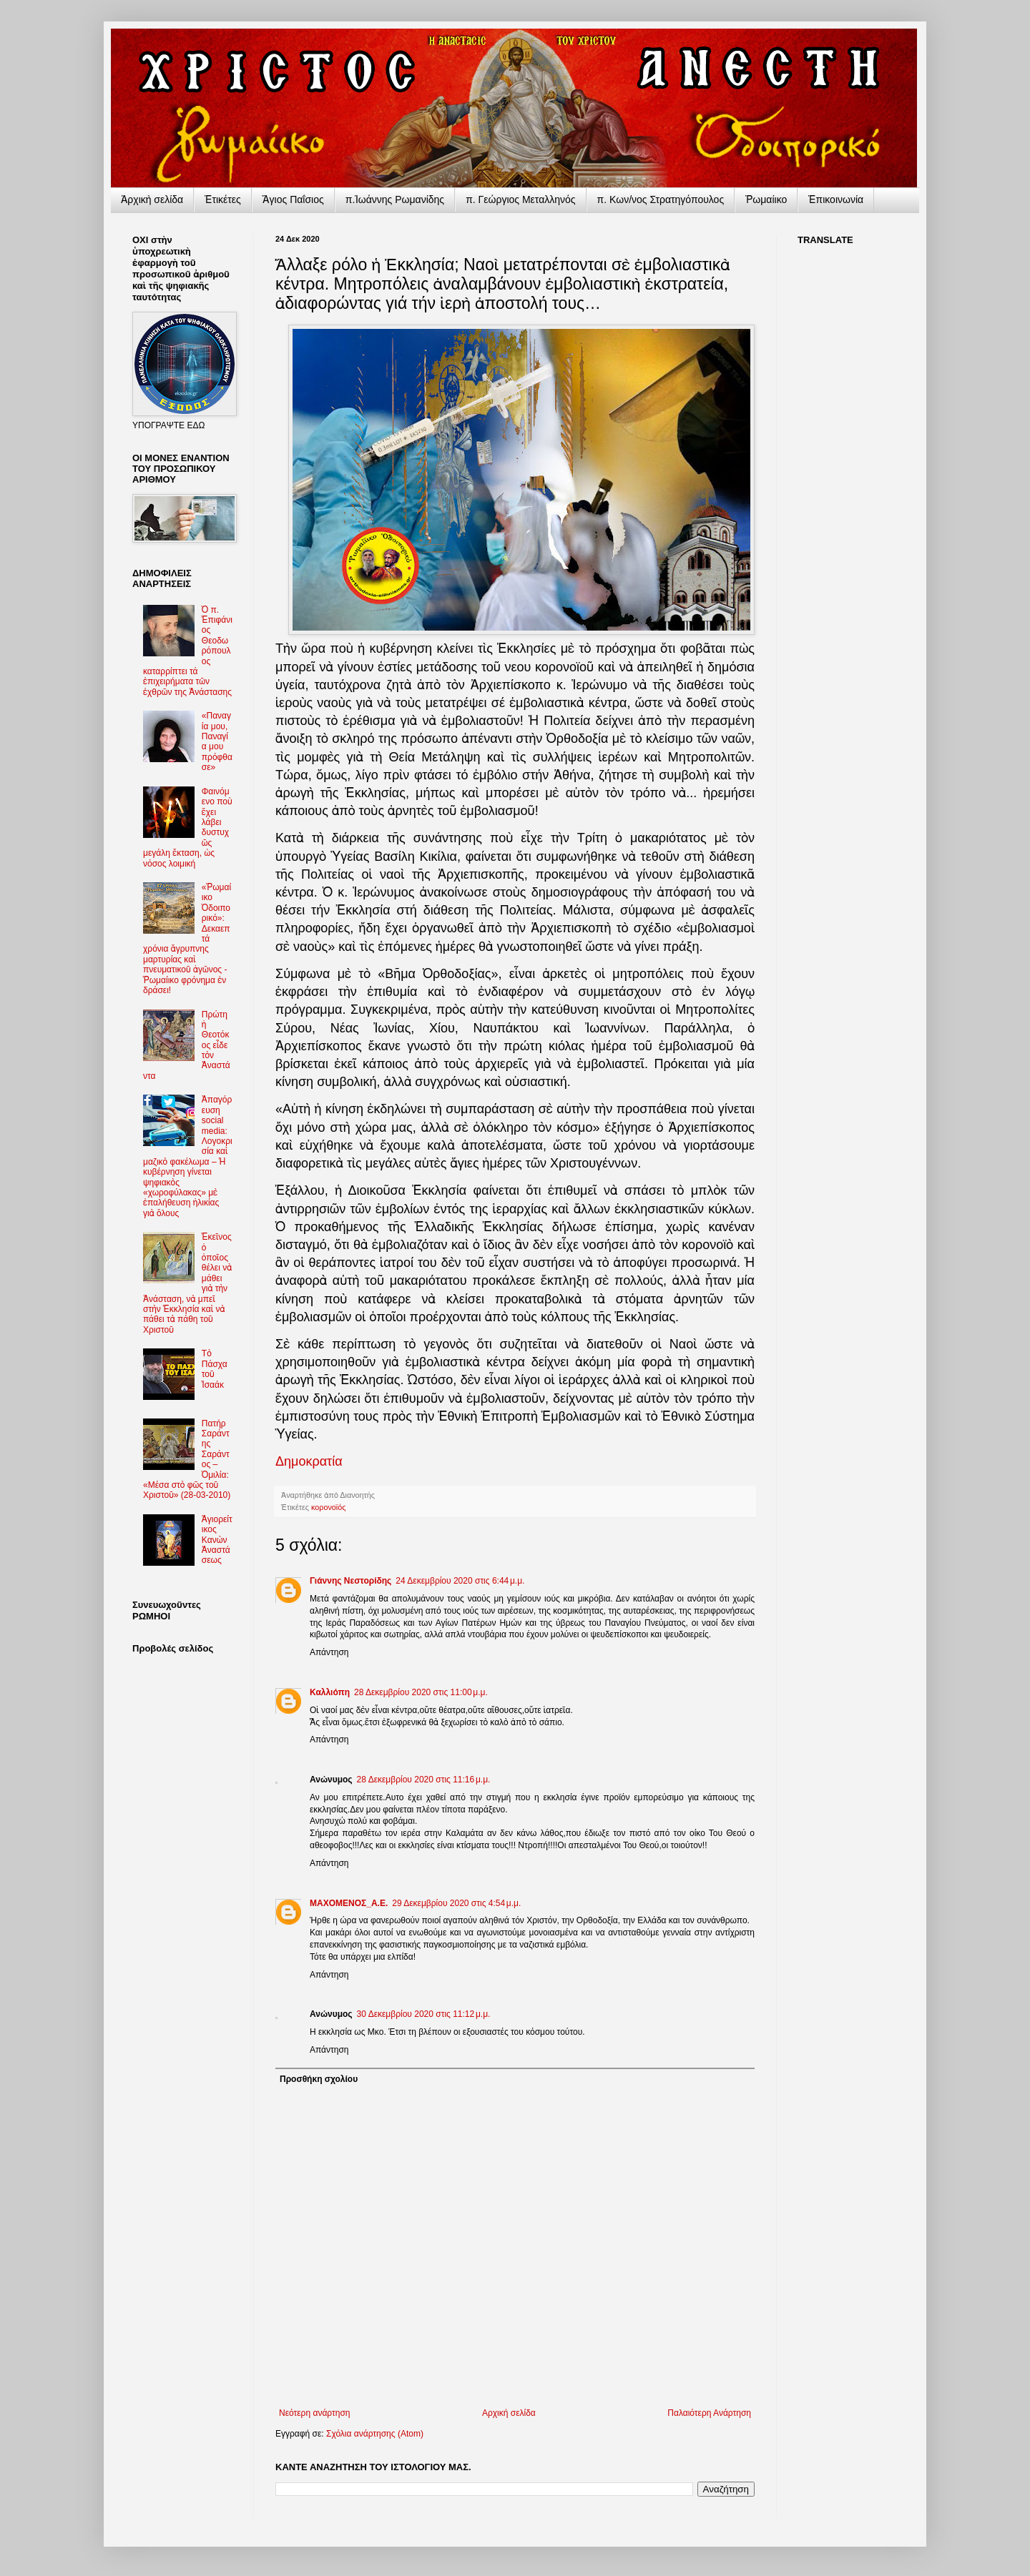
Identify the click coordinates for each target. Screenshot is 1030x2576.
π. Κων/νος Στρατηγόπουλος (661, 199)
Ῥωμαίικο (766, 199)
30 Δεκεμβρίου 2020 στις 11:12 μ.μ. (424, 2014)
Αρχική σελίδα (509, 2413)
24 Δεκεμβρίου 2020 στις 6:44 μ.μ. (460, 1581)
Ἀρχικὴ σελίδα (152, 199)
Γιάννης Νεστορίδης (350, 1581)
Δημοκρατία (309, 1461)
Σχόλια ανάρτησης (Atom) (374, 2434)
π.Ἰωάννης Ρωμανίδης (394, 199)
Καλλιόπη (330, 1692)
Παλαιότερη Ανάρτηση (709, 2413)
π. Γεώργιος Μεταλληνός (520, 199)
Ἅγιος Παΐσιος (293, 199)
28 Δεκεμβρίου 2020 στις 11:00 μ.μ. (421, 1692)
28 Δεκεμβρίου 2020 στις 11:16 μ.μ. (424, 1780)
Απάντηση (329, 1652)
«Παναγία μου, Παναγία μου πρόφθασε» (217, 741)
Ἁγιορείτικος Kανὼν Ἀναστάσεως (217, 1540)
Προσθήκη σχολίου (319, 2079)
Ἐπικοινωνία (835, 199)
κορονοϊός (328, 1507)
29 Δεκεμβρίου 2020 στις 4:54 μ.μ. (456, 1903)
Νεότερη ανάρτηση (314, 2413)
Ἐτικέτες (223, 199)
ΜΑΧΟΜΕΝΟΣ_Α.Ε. (349, 1903)
